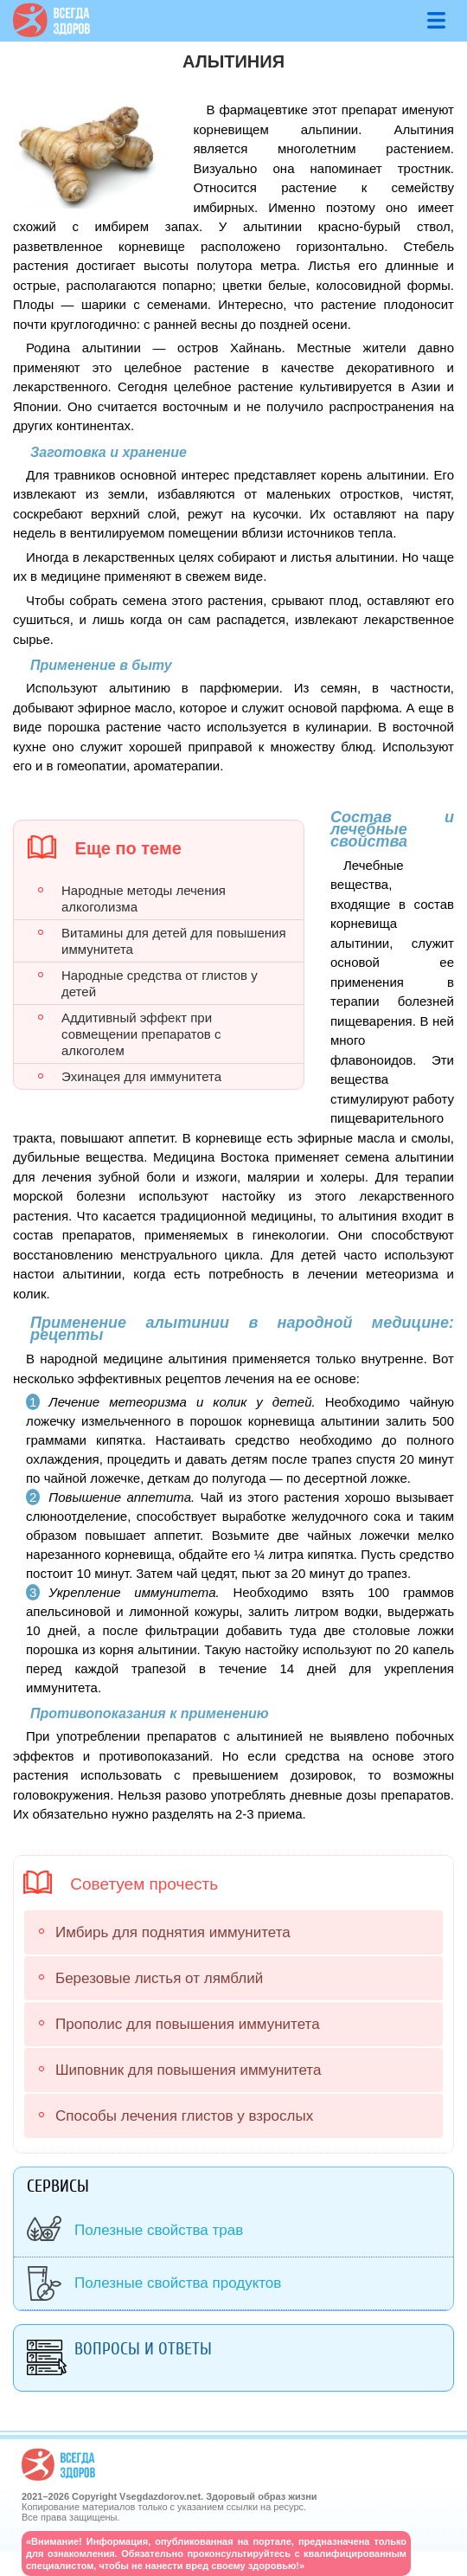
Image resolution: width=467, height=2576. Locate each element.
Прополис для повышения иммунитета (187, 2024)
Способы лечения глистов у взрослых (184, 2116)
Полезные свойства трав (158, 2230)
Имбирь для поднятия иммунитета (173, 1932)
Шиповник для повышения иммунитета (188, 2070)
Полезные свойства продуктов (177, 2283)
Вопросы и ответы (143, 2349)
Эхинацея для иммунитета (141, 1076)
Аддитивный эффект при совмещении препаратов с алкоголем (141, 1034)
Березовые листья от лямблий (159, 1978)
